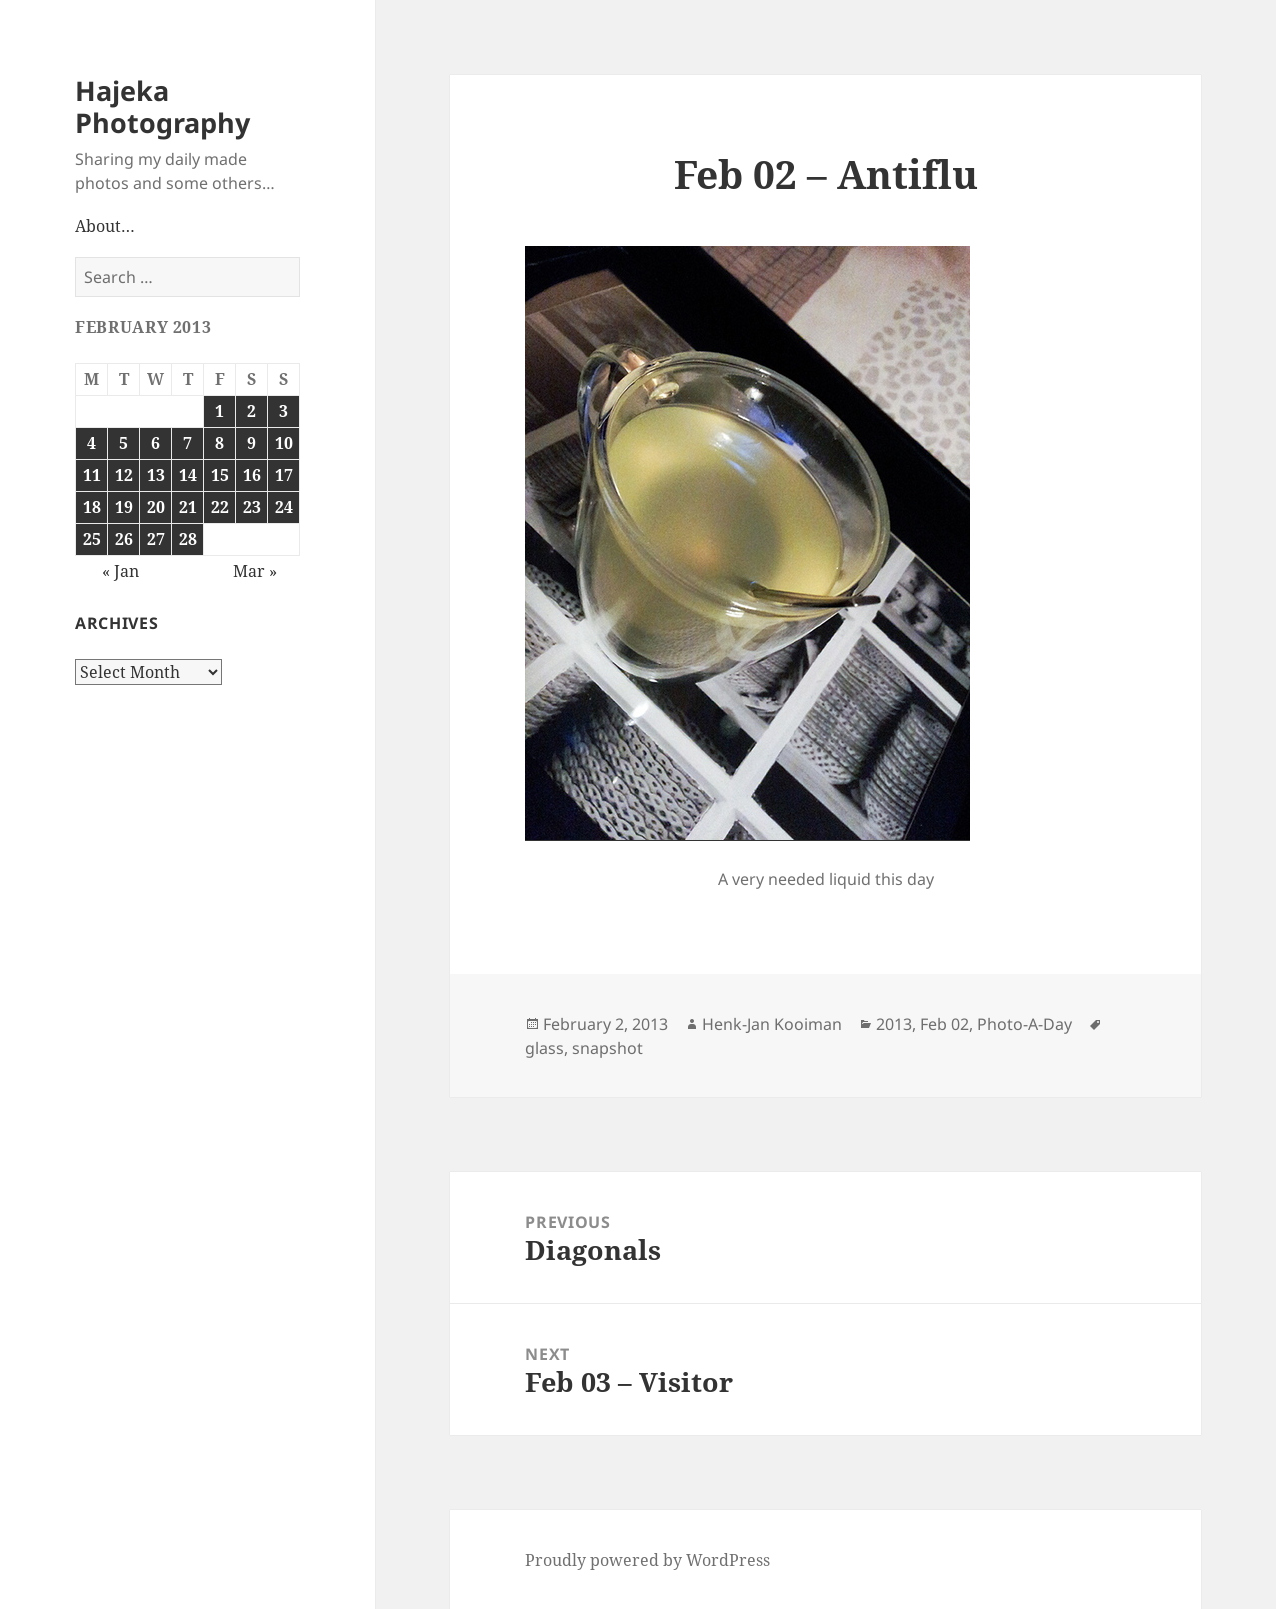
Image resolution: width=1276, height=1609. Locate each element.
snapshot (607, 1048)
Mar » (255, 571)
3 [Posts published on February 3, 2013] (283, 411)
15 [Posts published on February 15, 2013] (220, 475)
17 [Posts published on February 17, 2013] (284, 475)
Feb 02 (944, 1024)
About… (105, 226)
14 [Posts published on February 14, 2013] (188, 475)
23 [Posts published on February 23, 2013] (252, 507)
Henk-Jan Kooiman (772, 1024)
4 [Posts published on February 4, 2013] (91, 443)
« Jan (120, 571)
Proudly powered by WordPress (647, 1560)
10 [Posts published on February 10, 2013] (284, 443)
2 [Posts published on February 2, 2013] (251, 411)
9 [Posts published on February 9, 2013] (251, 443)
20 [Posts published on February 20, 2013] (156, 507)
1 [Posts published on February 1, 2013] (219, 411)
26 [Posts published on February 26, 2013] (124, 539)
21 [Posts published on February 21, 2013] (188, 507)
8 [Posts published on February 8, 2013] (219, 443)
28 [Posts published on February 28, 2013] (188, 539)
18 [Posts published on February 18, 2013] (92, 507)
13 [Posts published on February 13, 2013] (156, 475)
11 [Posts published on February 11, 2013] (92, 475)
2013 (894, 1024)
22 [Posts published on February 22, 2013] (220, 507)
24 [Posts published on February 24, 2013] (284, 507)
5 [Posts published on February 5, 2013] (123, 443)
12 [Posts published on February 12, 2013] (124, 475)
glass (544, 1048)
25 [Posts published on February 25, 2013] (92, 539)
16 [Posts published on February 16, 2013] (252, 475)
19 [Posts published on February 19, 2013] (124, 507)
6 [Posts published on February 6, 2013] (155, 443)
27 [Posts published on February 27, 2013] (156, 539)
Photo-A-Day (1024, 1024)
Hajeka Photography (162, 106)
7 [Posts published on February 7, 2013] (187, 443)
